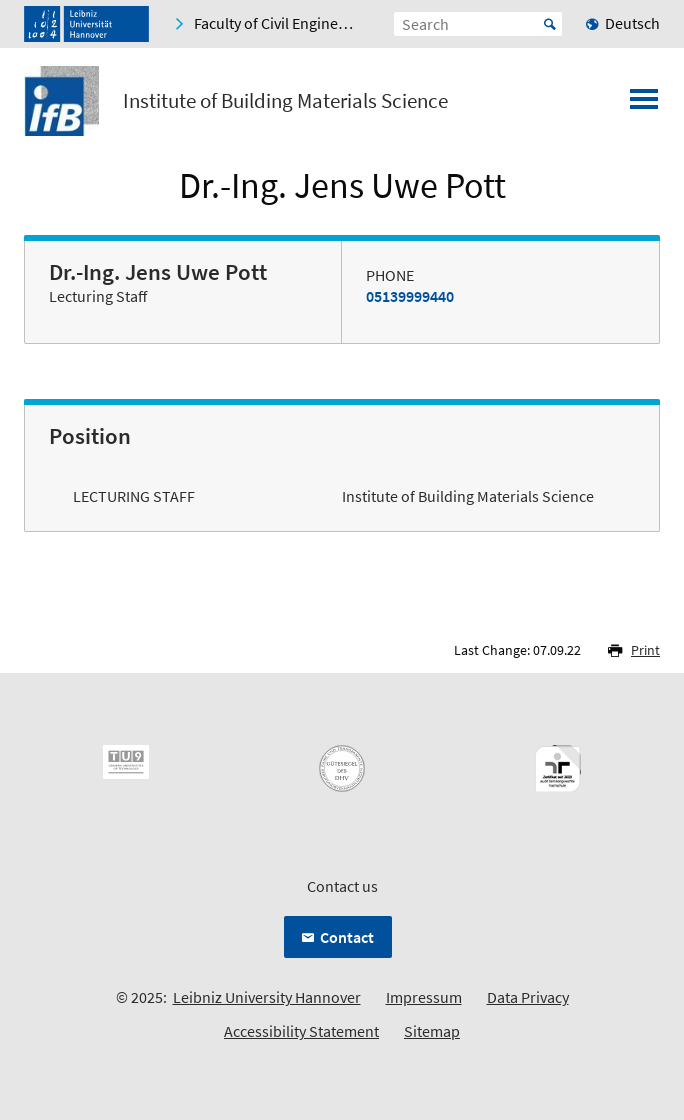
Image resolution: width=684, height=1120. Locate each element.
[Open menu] (644, 105)
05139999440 (410, 296)
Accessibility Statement (301, 1031)
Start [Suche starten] (550, 24)
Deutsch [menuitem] (632, 23)
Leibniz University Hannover (267, 997)
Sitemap (432, 1031)
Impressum (424, 997)
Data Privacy (528, 997)
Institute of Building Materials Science (285, 101)
